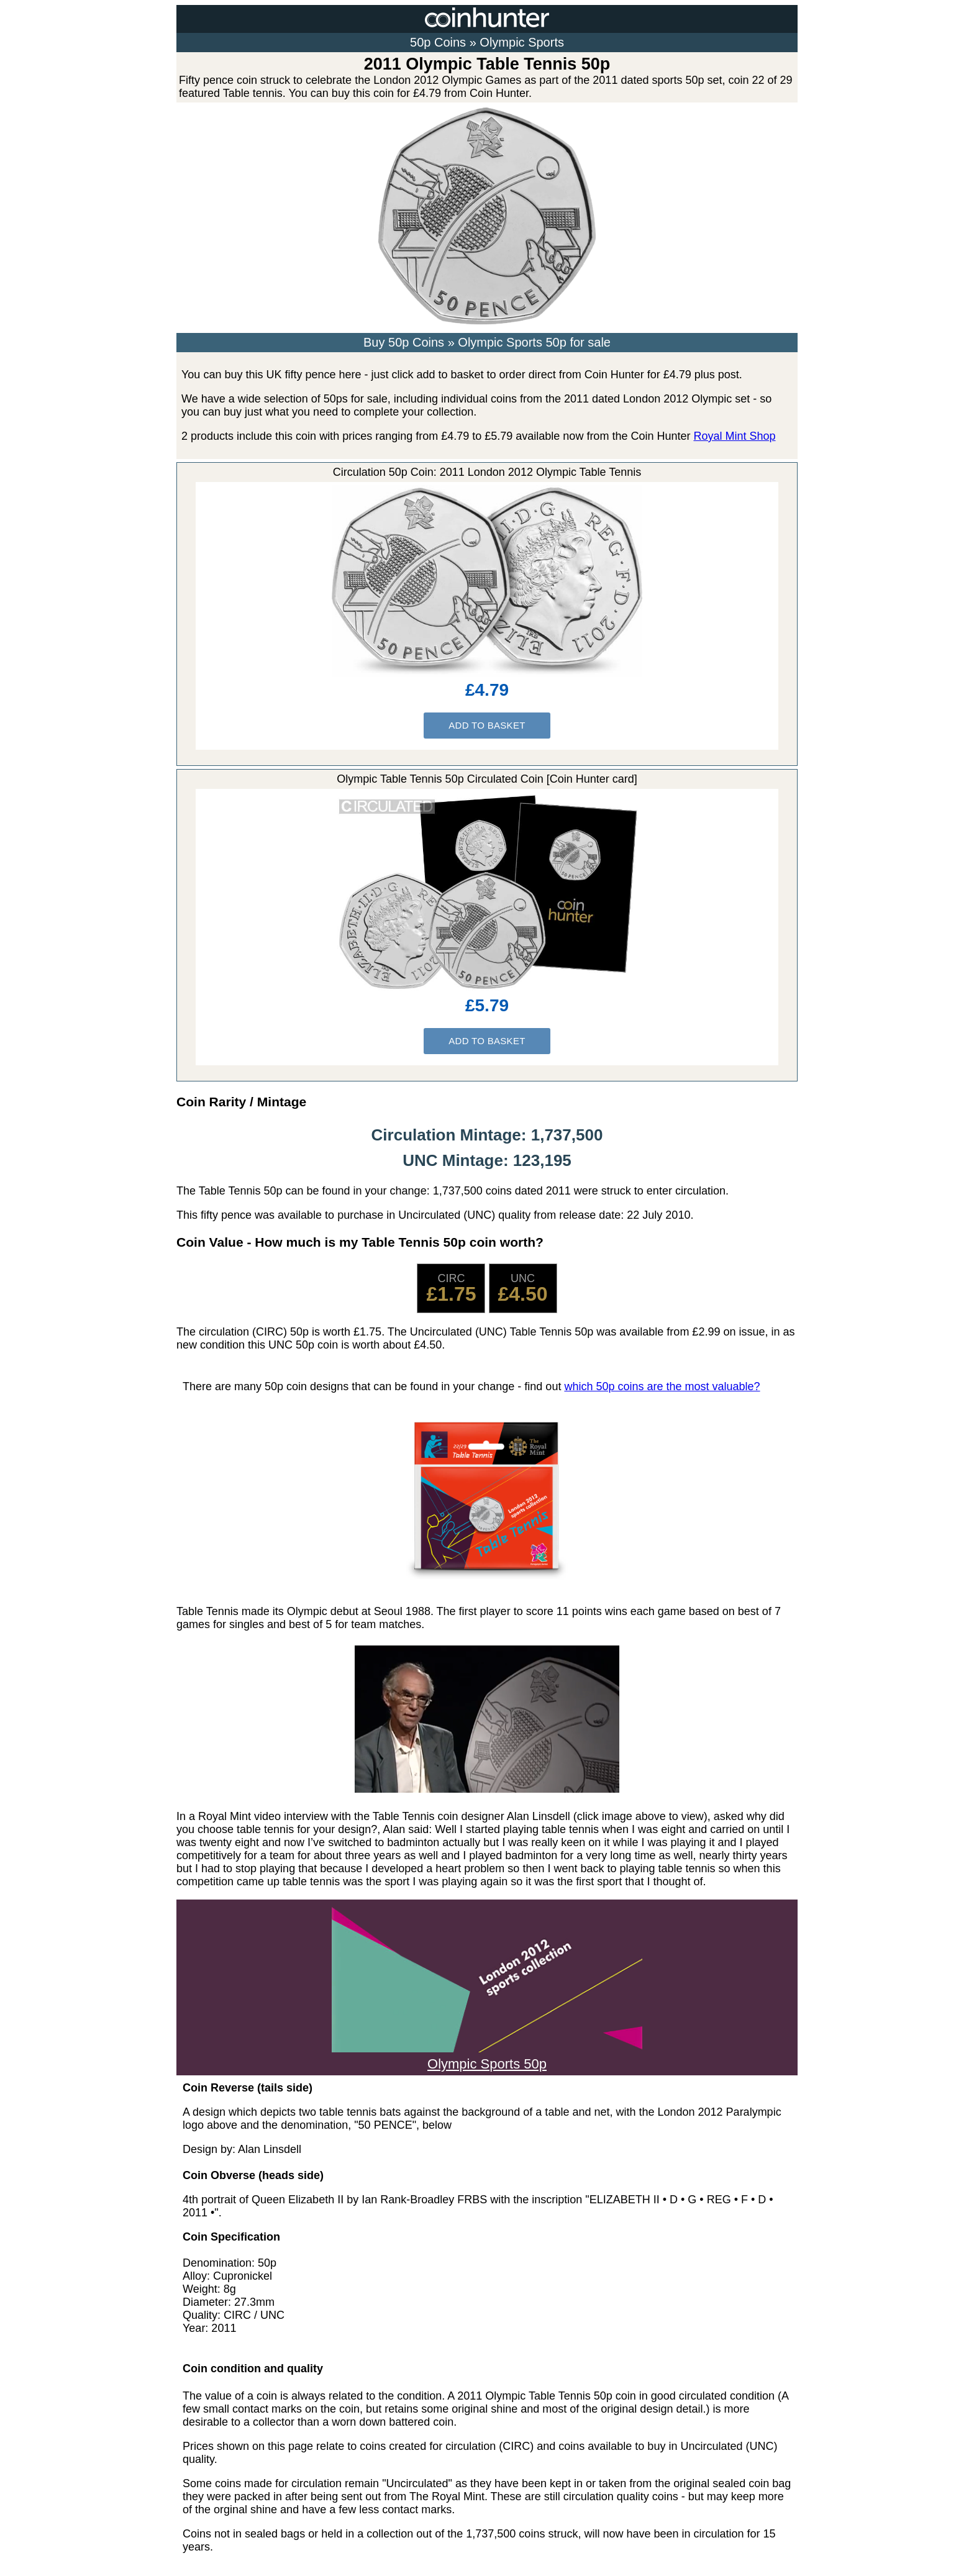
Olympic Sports (522, 42)
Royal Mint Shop (734, 436)
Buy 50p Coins (403, 342)
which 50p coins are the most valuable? (662, 1386)
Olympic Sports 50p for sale (534, 342)
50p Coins (438, 42)
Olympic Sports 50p (487, 2056)
